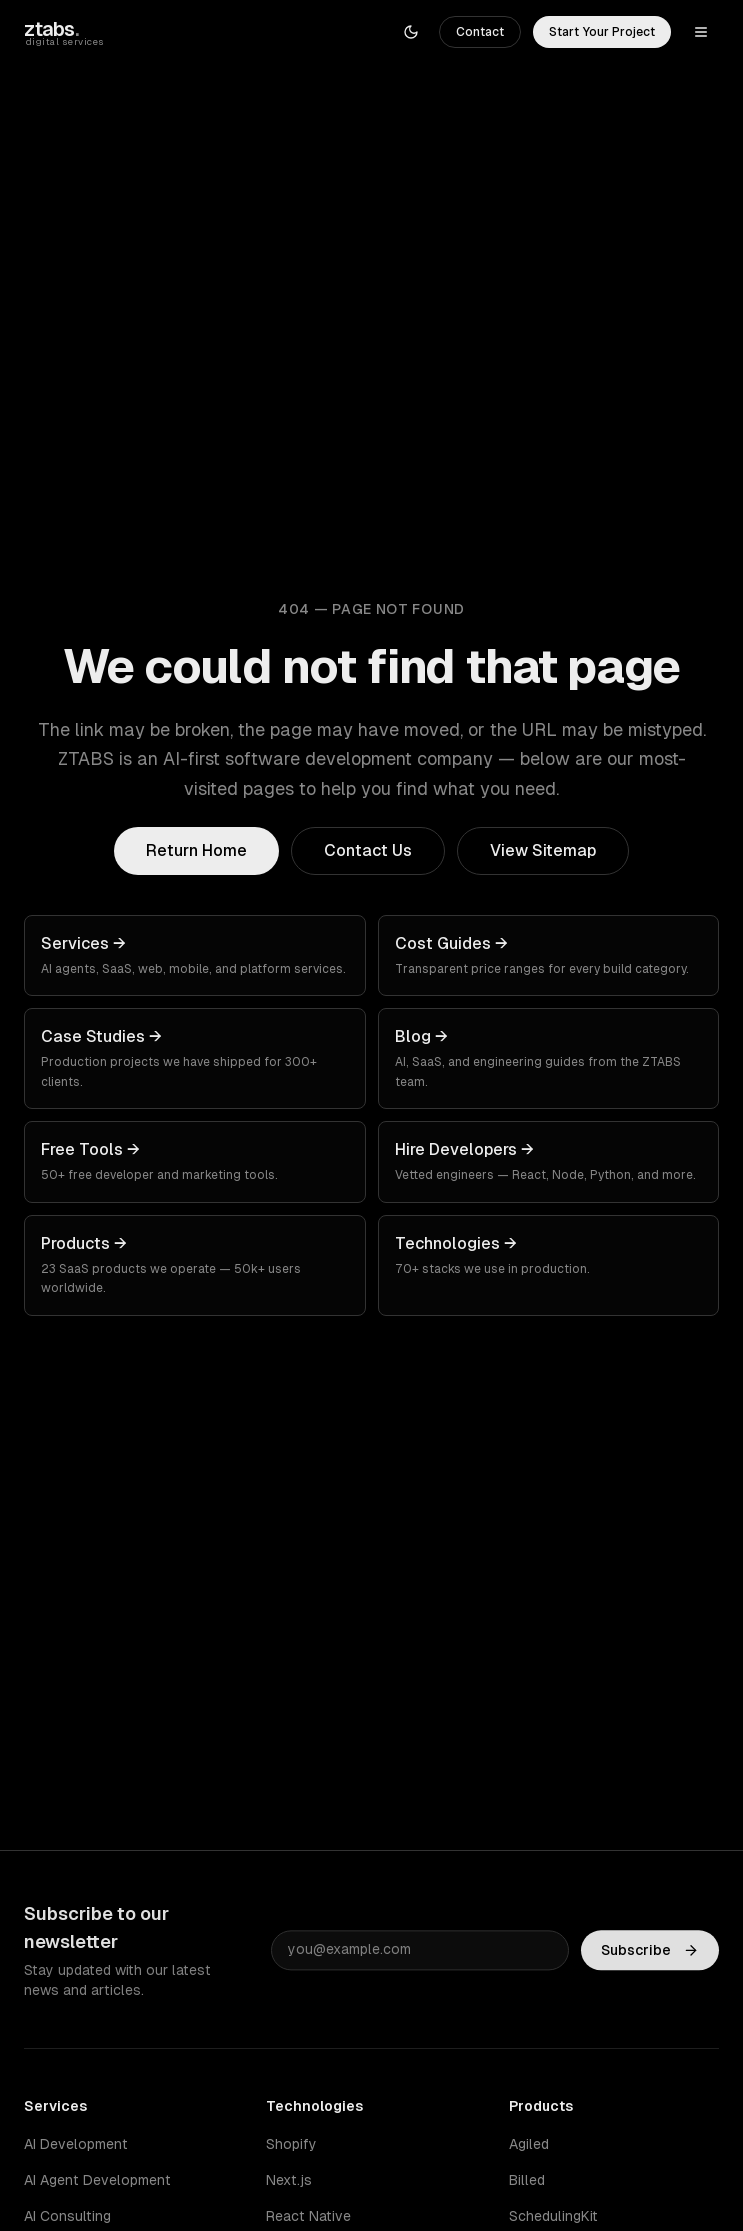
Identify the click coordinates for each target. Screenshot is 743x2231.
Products (541, 2106)
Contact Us (368, 850)
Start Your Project (602, 32)
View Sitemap (543, 850)
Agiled (529, 2144)
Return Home (196, 850)
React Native (308, 2216)
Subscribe (650, 1952)
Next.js (289, 2180)
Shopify (291, 2144)
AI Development (76, 2144)
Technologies (314, 2106)
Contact (480, 32)
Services (55, 2106)
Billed (527, 2180)
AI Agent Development (97, 2180)
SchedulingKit (553, 2216)
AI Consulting (67, 2216)
